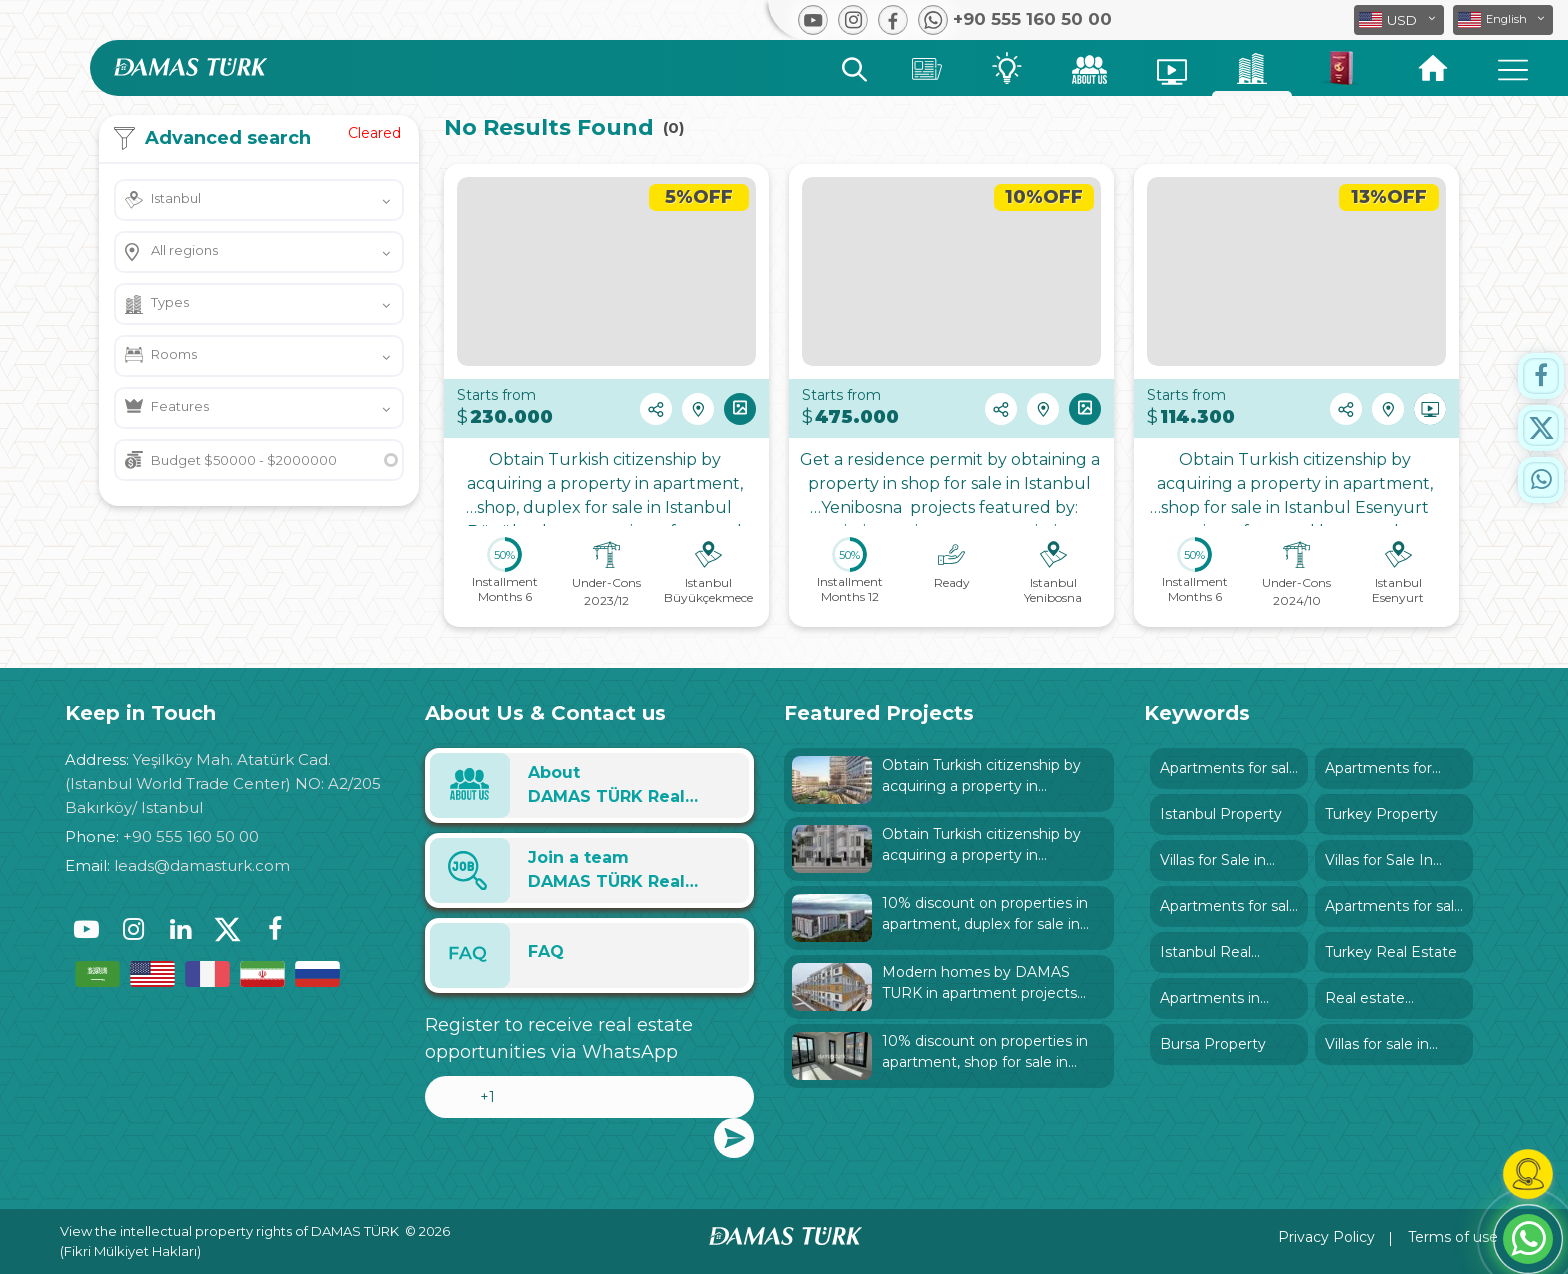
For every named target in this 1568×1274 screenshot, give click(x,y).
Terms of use (1453, 1237)
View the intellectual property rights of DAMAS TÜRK (229, 1231)
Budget (244, 460)
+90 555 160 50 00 (191, 836)
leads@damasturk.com (202, 865)
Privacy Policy (1326, 1237)
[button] (1503, 20)
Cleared (374, 133)
